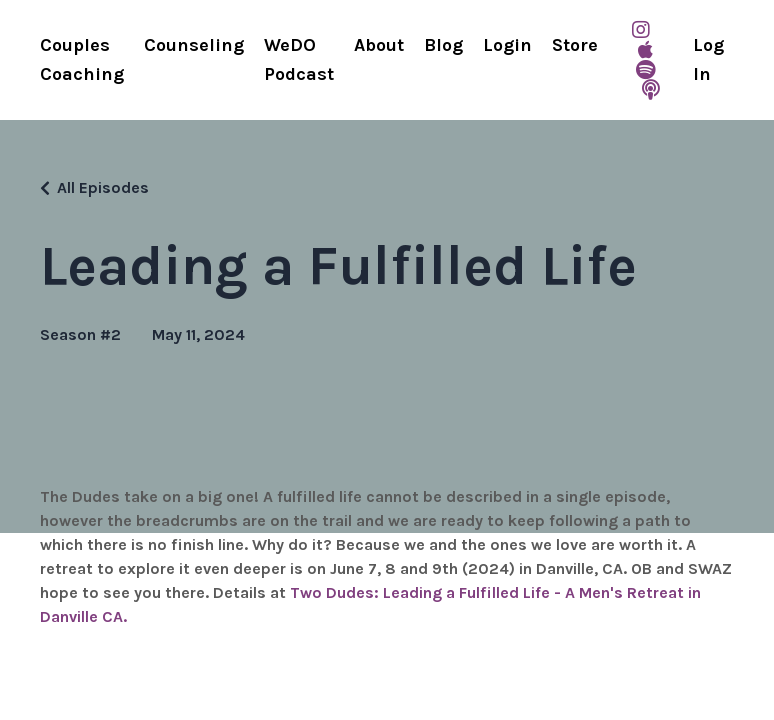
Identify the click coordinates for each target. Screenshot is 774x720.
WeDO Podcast (299, 59)
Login (507, 45)
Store (575, 45)
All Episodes (103, 187)
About (379, 45)
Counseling (194, 45)
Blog (443, 45)
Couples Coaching (82, 59)
